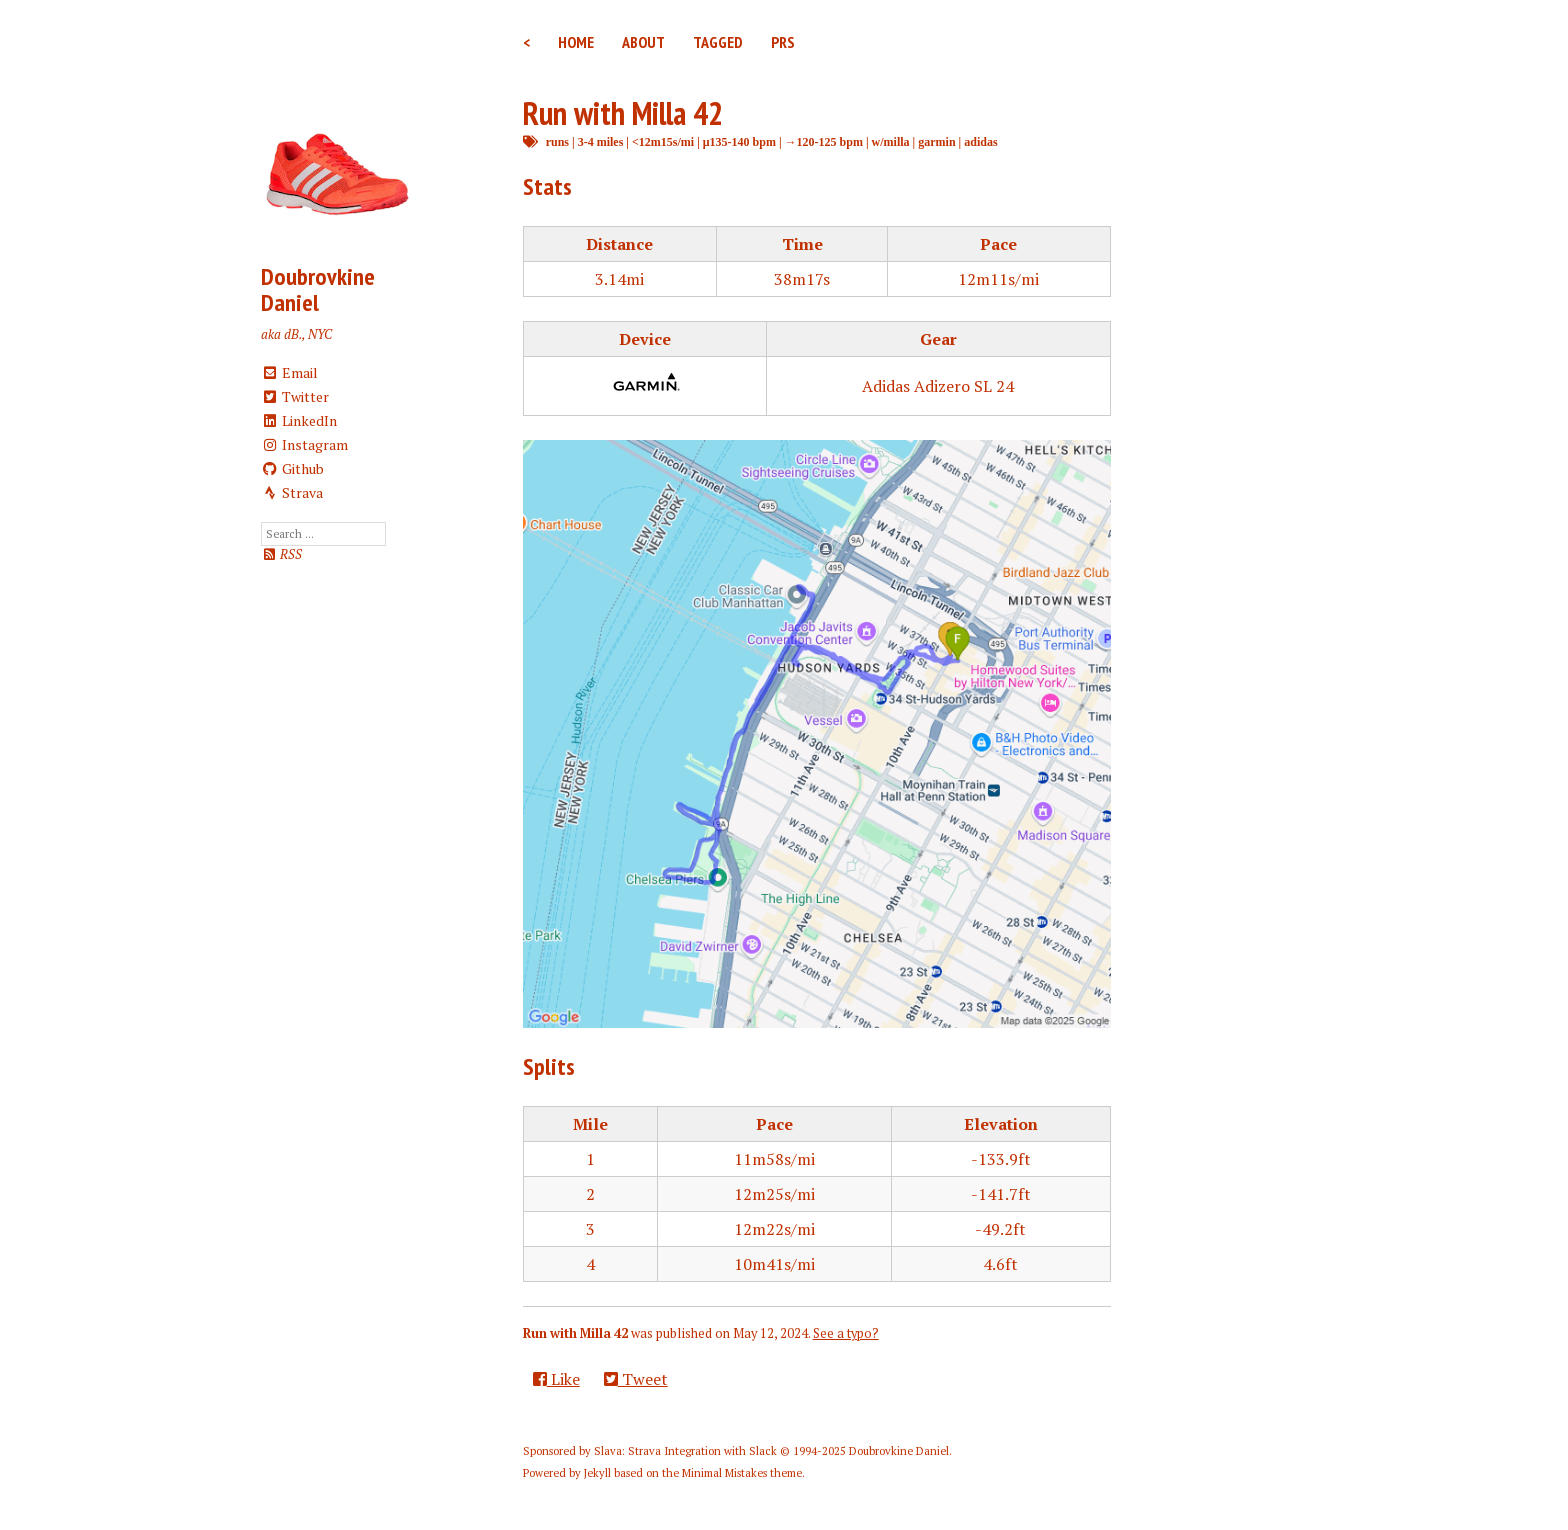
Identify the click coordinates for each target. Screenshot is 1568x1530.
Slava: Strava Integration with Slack (685, 1451)
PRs (783, 42)
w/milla (891, 141)
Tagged (718, 42)
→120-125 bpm (824, 141)
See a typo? (846, 1333)
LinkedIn (299, 420)
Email (289, 372)
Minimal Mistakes (724, 1473)
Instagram (304, 444)
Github (292, 468)
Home (576, 42)
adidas (980, 141)
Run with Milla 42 (623, 113)
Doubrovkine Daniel (318, 289)
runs (557, 141)
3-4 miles (601, 141)
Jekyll (597, 1473)
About (643, 42)
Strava (292, 492)
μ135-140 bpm (739, 141)
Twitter (295, 396)
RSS (281, 554)
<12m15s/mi (663, 141)
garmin (936, 141)
